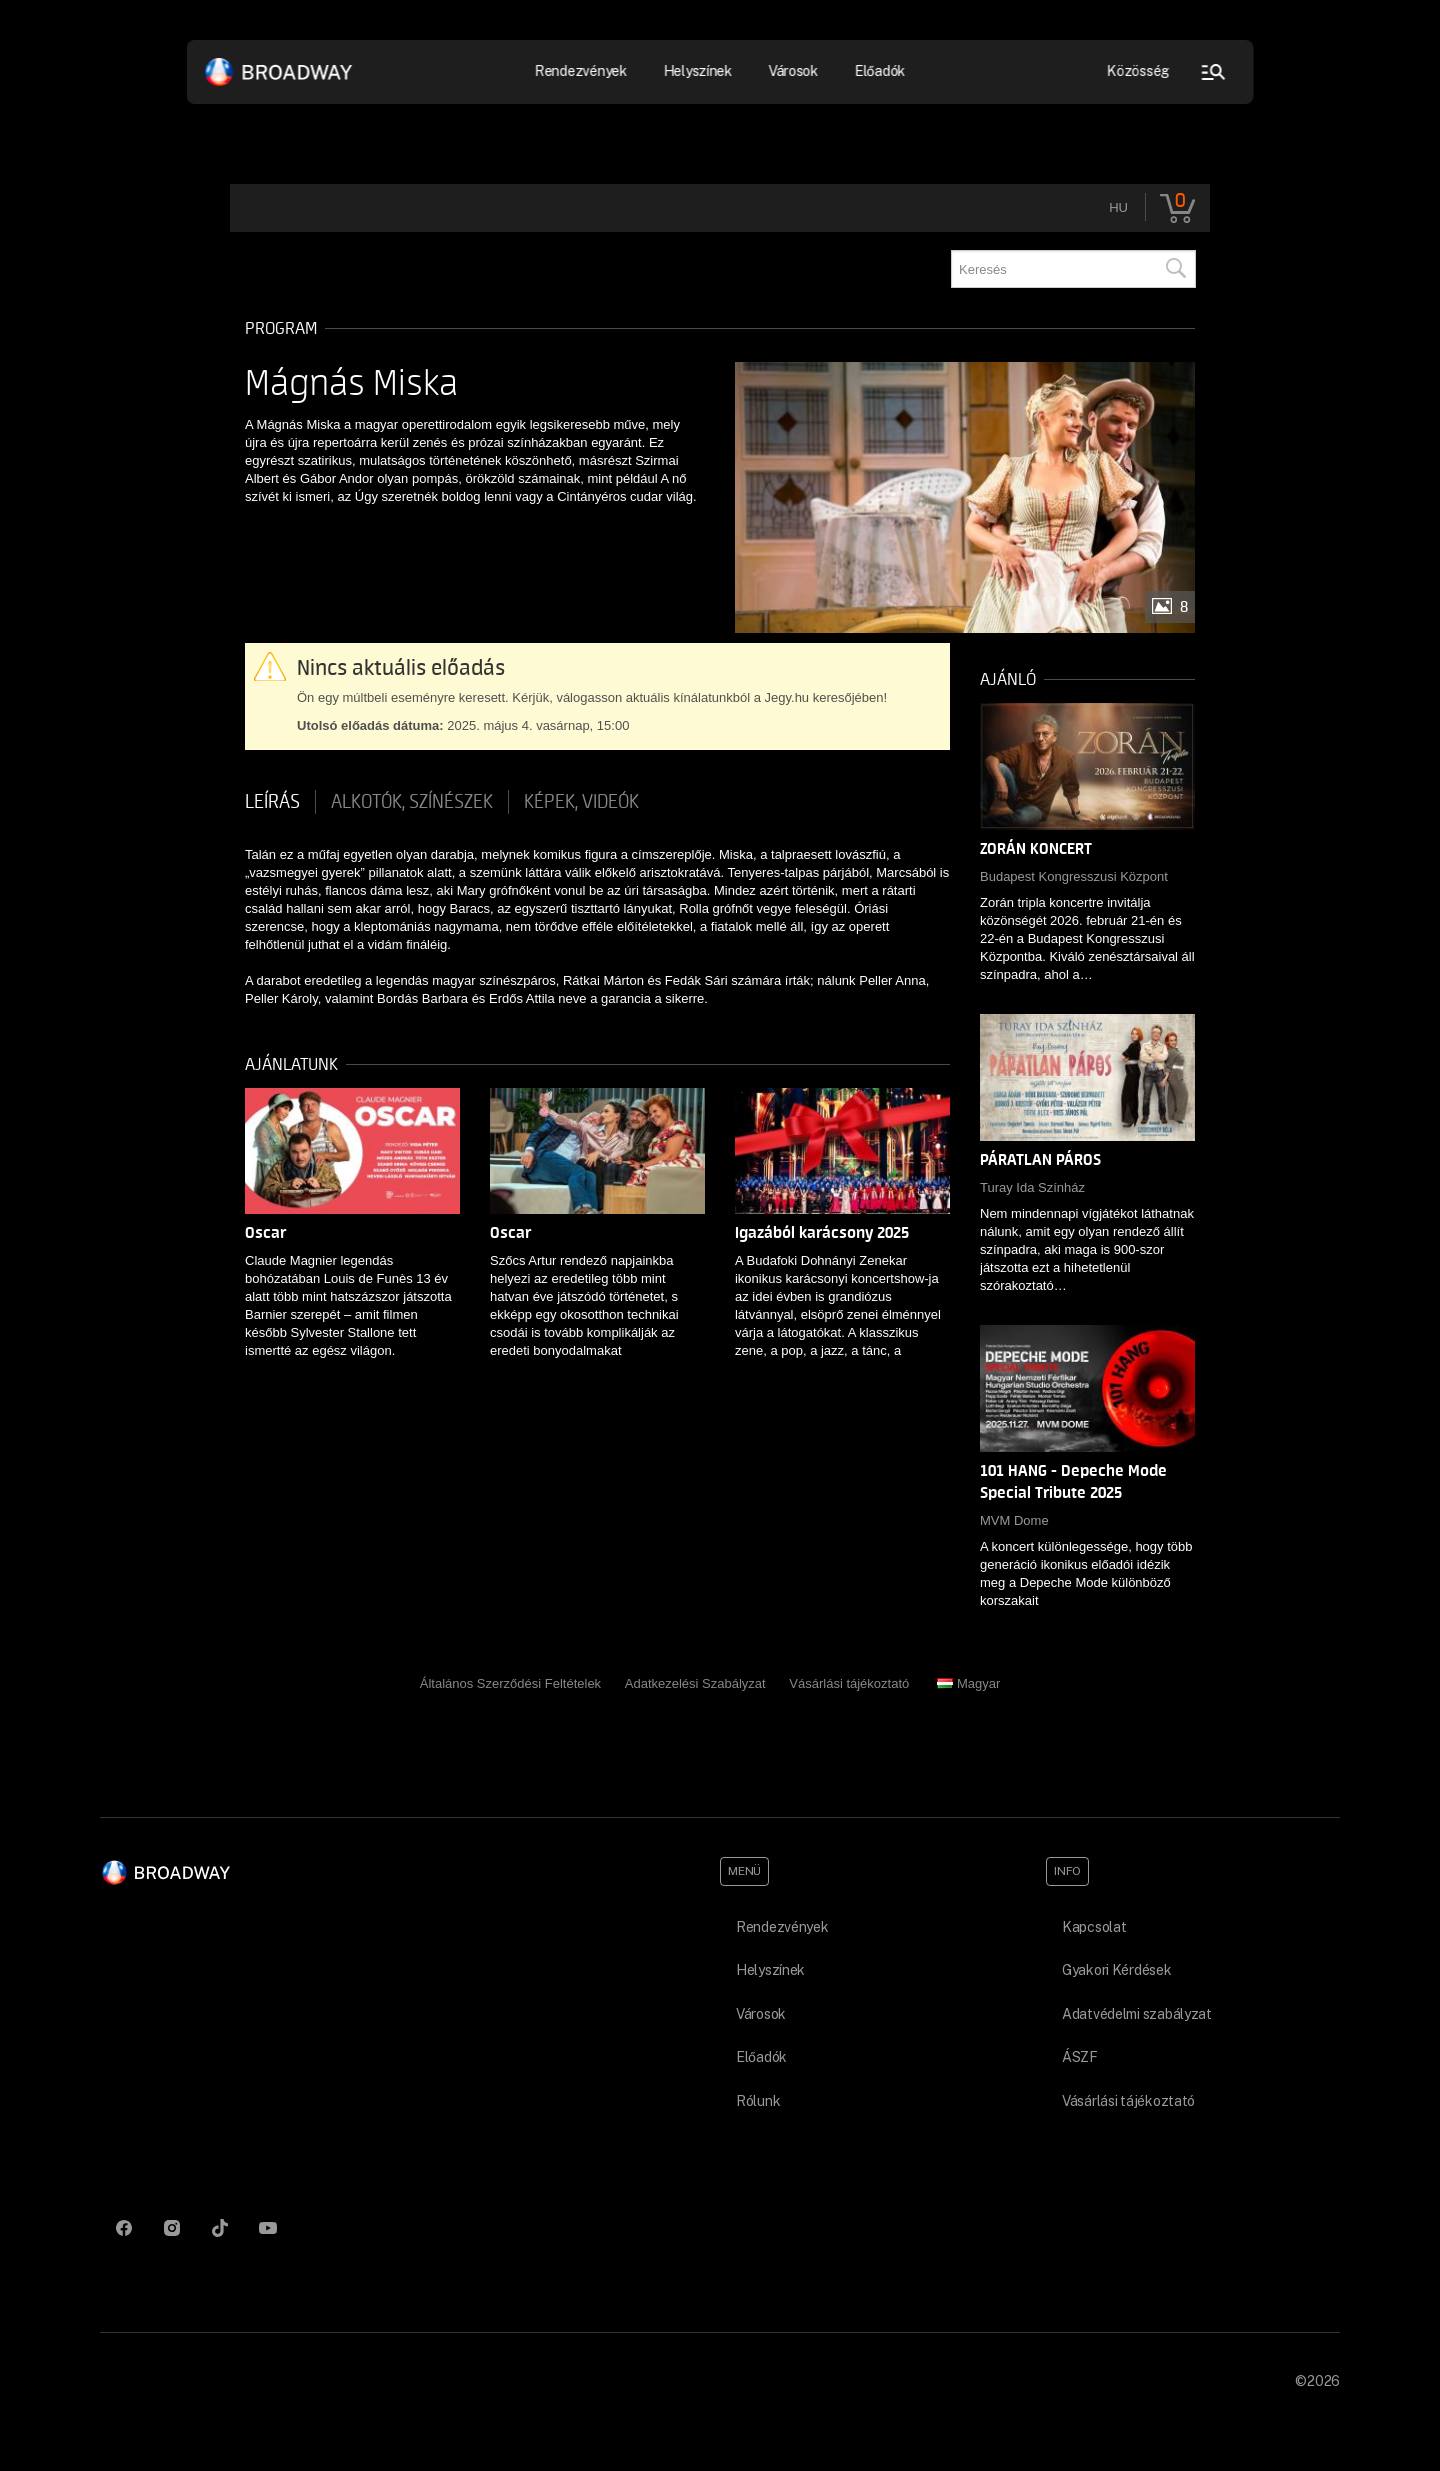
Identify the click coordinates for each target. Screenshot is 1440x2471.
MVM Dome (1014, 1520)
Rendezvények (581, 71)
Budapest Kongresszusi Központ (1074, 876)
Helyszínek (697, 71)
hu (1118, 207)
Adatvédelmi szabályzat (1137, 2014)
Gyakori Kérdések (1117, 1970)
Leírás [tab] (272, 802)
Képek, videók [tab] (581, 802)
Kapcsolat (1094, 1927)
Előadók (879, 71)
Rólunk (758, 2101)
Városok (793, 71)
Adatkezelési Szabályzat (695, 1683)
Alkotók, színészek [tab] (412, 802)
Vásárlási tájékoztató (849, 1683)
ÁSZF (1080, 2057)
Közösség (1138, 71)
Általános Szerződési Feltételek (510, 1683)
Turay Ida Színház (1032, 1187)
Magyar (968, 1683)
